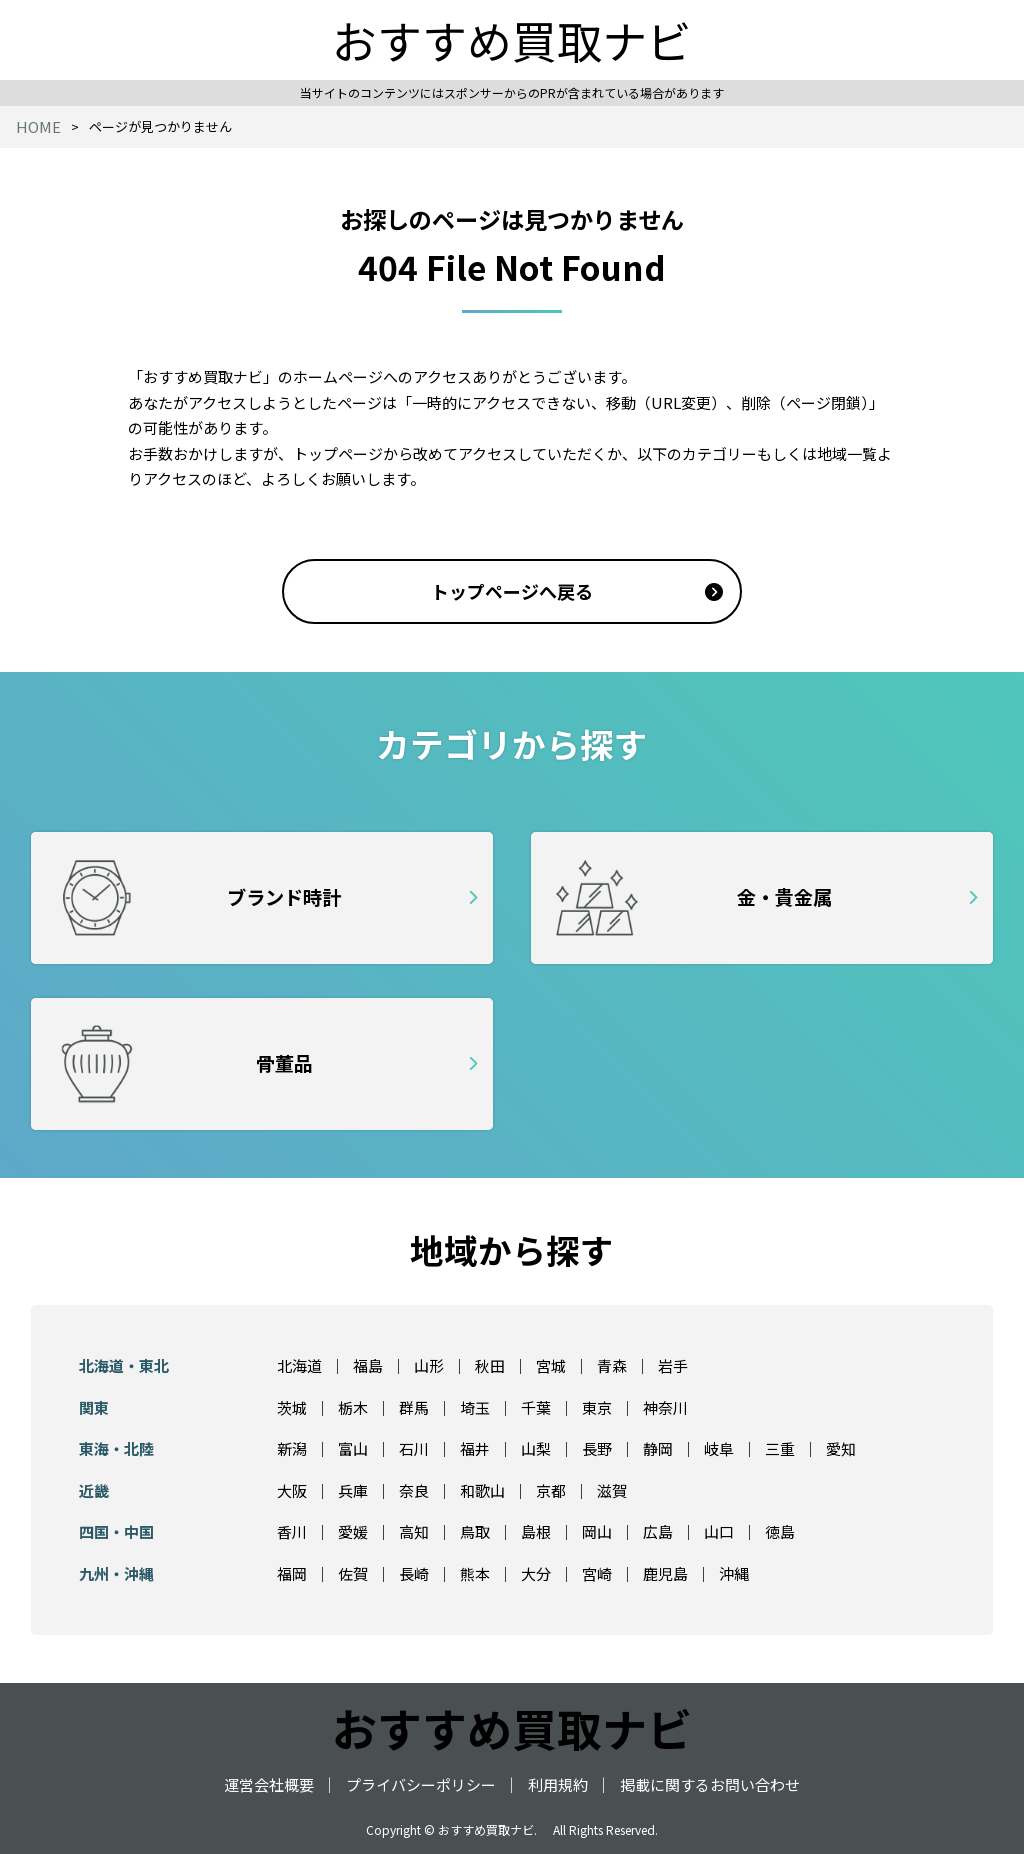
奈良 (414, 1490)
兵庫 (353, 1490)
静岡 (658, 1448)
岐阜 (719, 1448)
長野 (597, 1448)
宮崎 (597, 1573)
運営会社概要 (269, 1784)
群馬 (414, 1407)
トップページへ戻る (512, 591)
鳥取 (475, 1531)
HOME (38, 126)
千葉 (536, 1407)
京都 (551, 1490)
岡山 (597, 1531)
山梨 (536, 1448)
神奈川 (665, 1407)
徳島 (780, 1531)
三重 (780, 1448)
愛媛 (353, 1531)
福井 (475, 1448)
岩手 (673, 1365)
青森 (612, 1365)
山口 (719, 1531)
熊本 (475, 1573)
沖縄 (734, 1573)
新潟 (292, 1448)
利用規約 (558, 1784)
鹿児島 (665, 1573)
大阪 (292, 1490)
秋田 (490, 1365)
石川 (414, 1448)
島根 (536, 1531)
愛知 (841, 1448)
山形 (429, 1365)
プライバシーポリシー (421, 1784)
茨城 (292, 1407)
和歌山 (482, 1490)
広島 (658, 1531)
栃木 (353, 1407)
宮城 (551, 1365)
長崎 (414, 1573)
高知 (414, 1531)
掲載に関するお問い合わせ (710, 1784)
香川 (292, 1531)
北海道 (299, 1365)
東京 (597, 1407)
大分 (536, 1573)
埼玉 (475, 1407)
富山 (353, 1448)
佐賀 (353, 1573)
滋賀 (612, 1490)
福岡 (292, 1573)
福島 (368, 1365)
